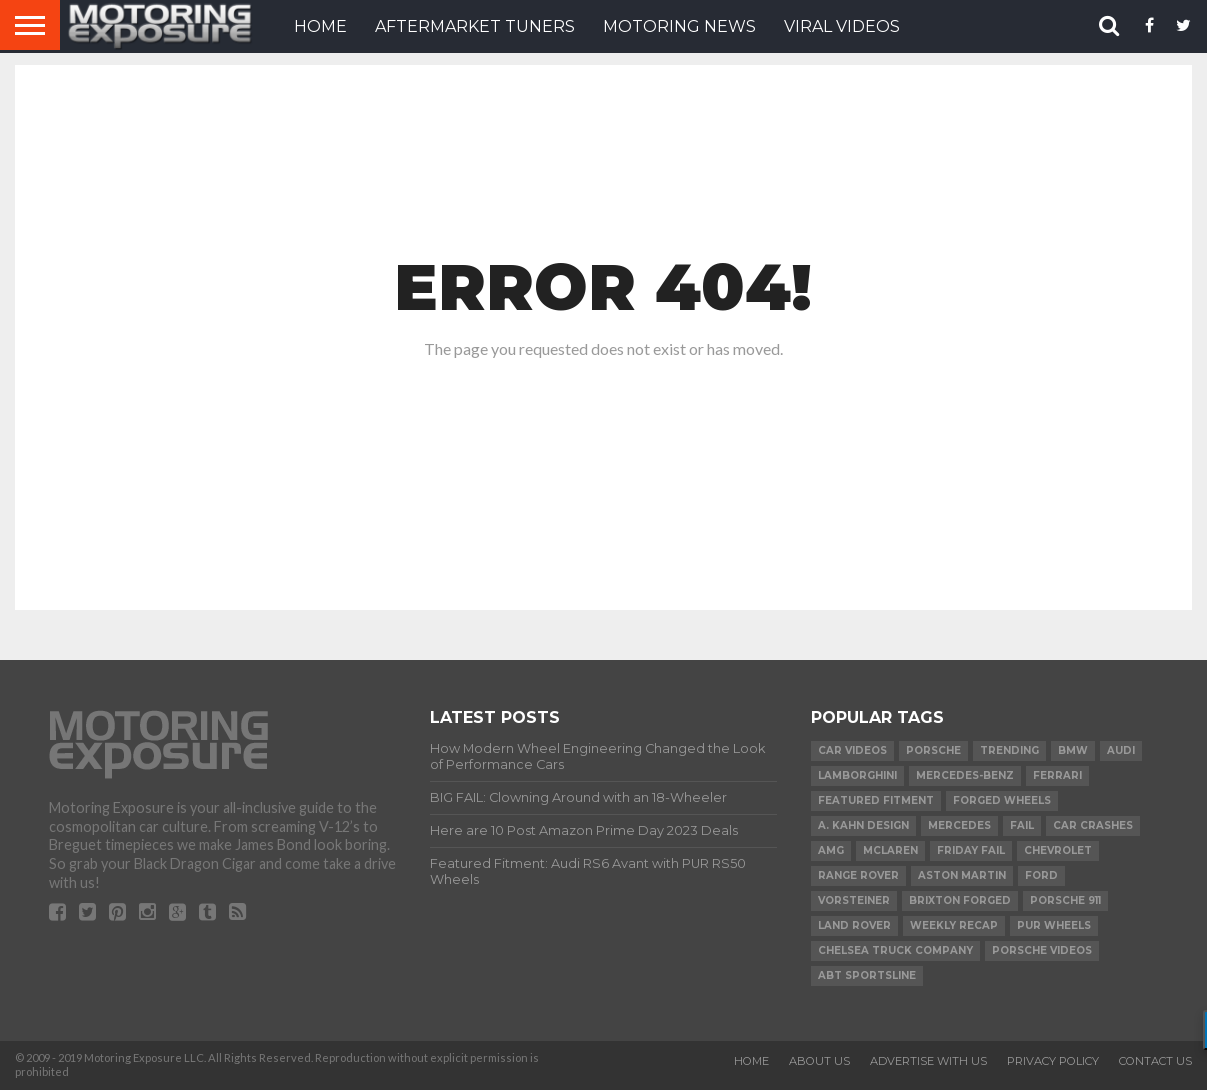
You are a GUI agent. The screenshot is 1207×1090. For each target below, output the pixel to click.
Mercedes (959, 825)
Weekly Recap (954, 925)
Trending (1009, 750)
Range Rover (858, 875)
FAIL (1022, 825)
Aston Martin (962, 875)
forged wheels (1002, 800)
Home (751, 1061)
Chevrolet (1058, 850)
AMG (831, 850)
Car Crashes (1093, 825)
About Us (819, 1061)
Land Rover (854, 925)
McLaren (890, 850)
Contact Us (1155, 1061)
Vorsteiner (854, 900)
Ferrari (1057, 775)
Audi (1121, 750)
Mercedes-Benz (965, 775)
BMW (1073, 750)
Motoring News (679, 26)
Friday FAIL (971, 850)
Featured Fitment (876, 800)
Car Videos (852, 750)
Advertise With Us (928, 1061)
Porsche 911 (1065, 900)
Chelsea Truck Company (895, 950)
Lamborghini (857, 775)
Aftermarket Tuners (475, 26)
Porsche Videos (1042, 950)
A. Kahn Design (863, 825)
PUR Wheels (1054, 925)
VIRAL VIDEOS (842, 26)
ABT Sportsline (867, 975)
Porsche (933, 750)
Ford (1041, 875)
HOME (320, 26)
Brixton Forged (960, 900)
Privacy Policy (1053, 1061)
